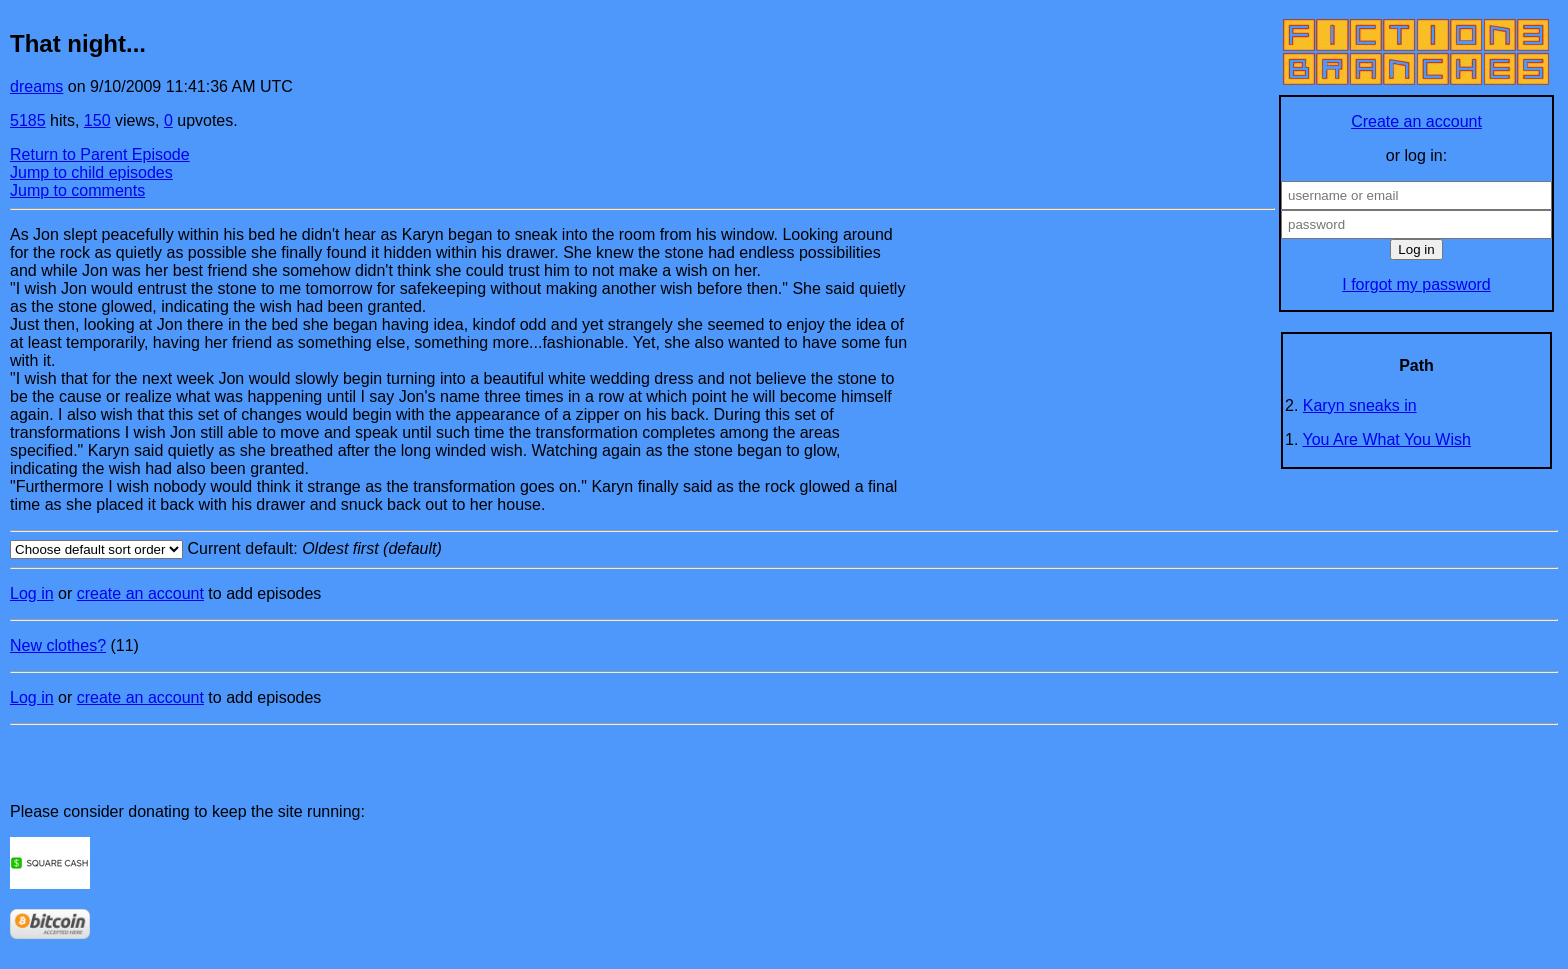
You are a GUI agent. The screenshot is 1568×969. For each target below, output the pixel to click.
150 (97, 120)
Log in (32, 593)
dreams (36, 86)
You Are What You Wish (1387, 439)
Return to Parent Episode (100, 154)
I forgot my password (1416, 284)
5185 (28, 120)
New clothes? (58, 645)
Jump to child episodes (91, 172)
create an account (140, 593)
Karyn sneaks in (1360, 405)
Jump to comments (77, 190)
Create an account (1416, 121)
